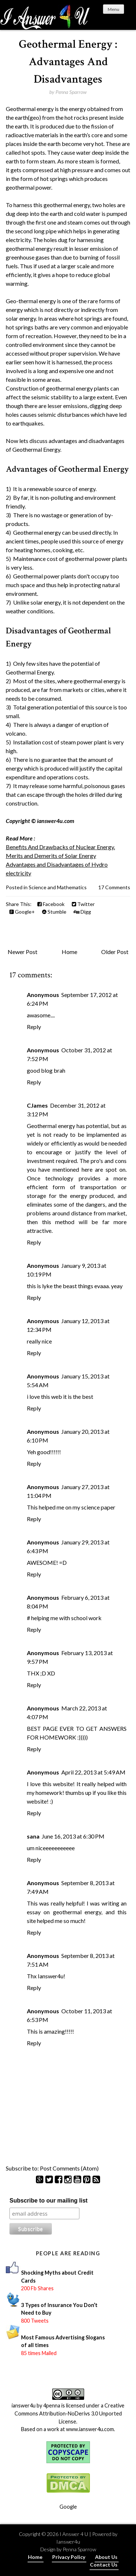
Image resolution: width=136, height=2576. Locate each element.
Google (68, 2507)
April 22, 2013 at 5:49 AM (93, 1772)
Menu (113, 9)
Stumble (54, 912)
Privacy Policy (68, 2557)
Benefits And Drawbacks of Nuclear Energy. (60, 846)
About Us (106, 2557)
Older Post (114, 951)
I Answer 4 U (73, 2534)
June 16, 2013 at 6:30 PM (73, 1836)
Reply (34, 1026)
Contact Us (104, 2564)
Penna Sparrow (79, 2549)
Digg (82, 912)
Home (69, 951)
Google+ (22, 912)
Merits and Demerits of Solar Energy (51, 855)
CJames (37, 1105)
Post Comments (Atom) (69, 2168)
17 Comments (114, 887)
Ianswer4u (68, 2542)
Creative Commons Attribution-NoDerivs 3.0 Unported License (70, 2413)
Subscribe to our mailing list (48, 2200)
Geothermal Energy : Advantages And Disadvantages (68, 62)
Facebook (51, 904)
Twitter (83, 904)
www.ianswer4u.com (90, 2429)
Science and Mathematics (58, 887)
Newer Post (22, 951)
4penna (51, 2405)
